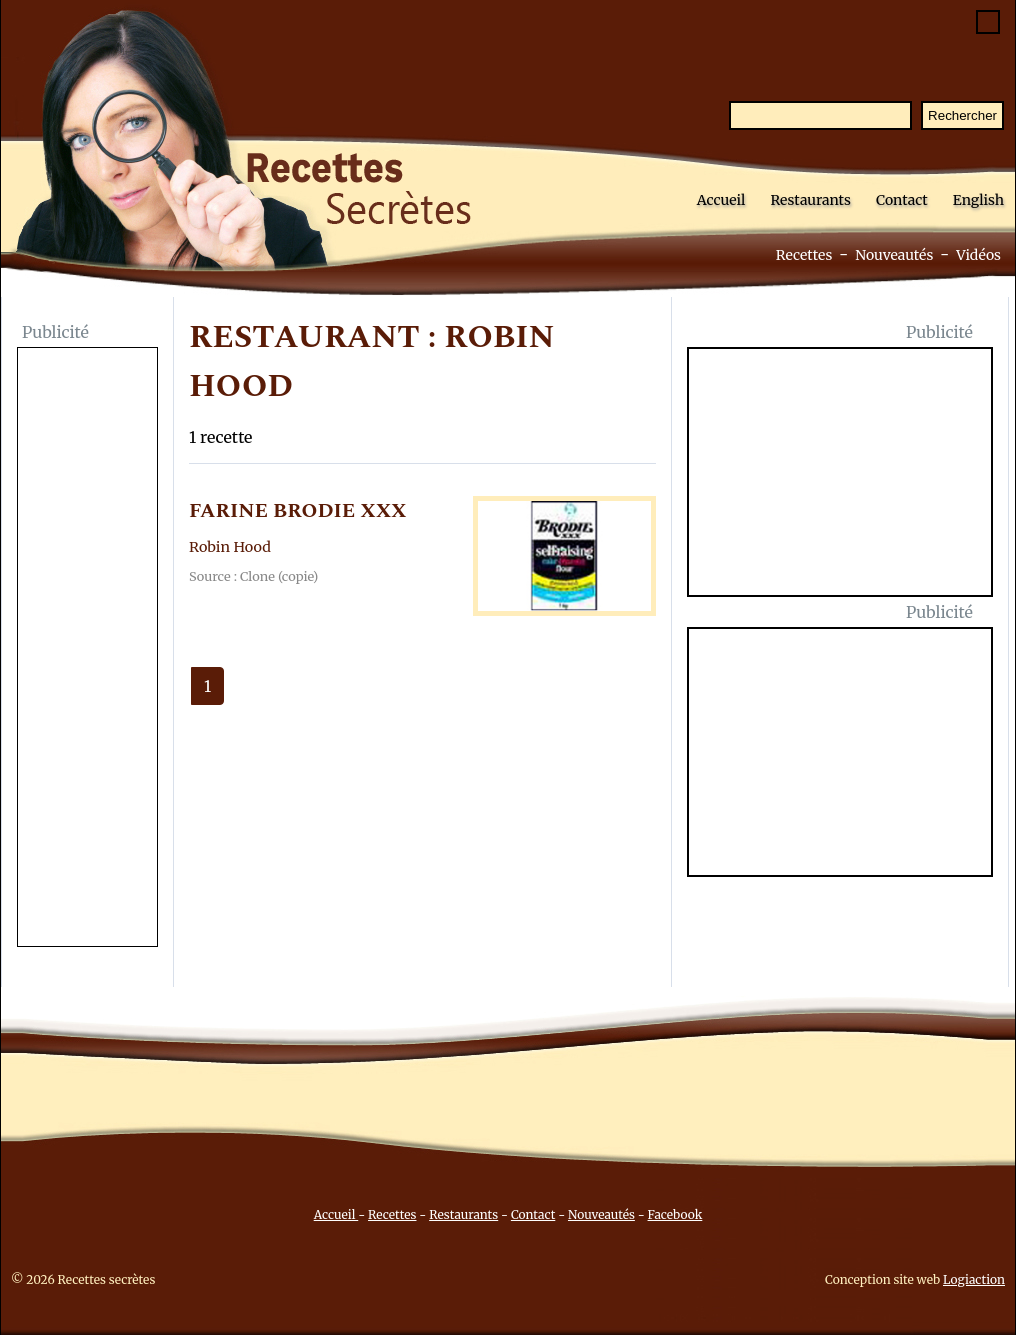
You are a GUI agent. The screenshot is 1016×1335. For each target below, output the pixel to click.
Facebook (675, 1214)
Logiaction (974, 1279)
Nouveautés (894, 255)
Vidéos (978, 255)
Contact (902, 200)
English (978, 200)
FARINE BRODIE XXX (298, 511)
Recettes (804, 255)
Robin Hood (230, 547)
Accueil (721, 200)
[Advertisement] (87, 649)
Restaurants (810, 200)
